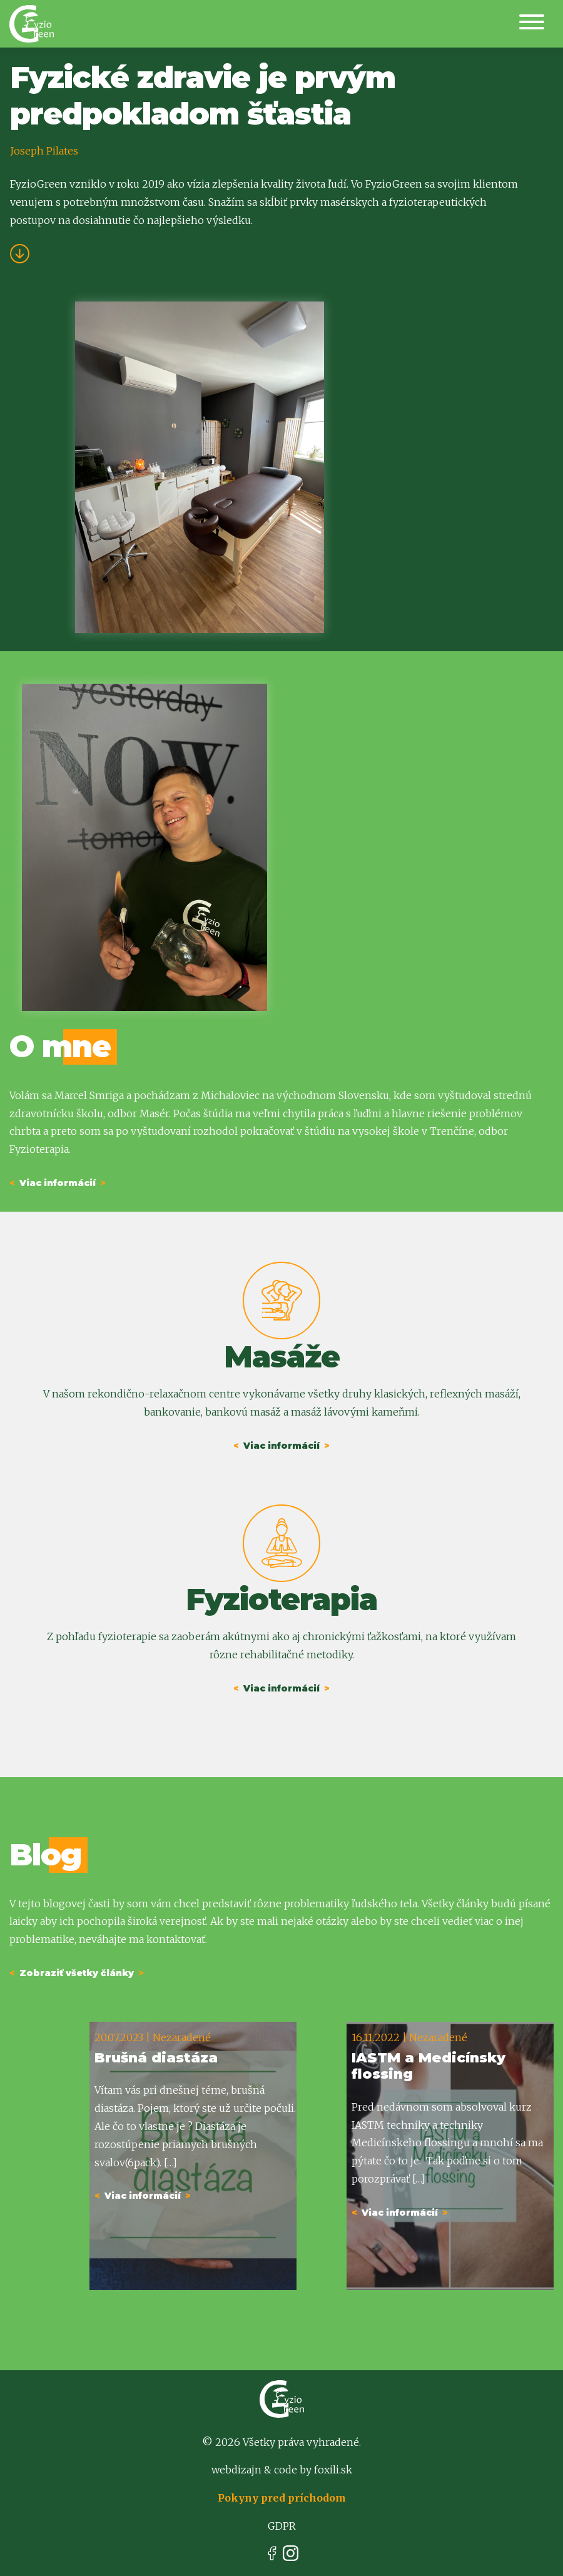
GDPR (282, 2526)
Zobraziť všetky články (76, 1973)
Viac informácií (57, 1183)
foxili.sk (333, 2469)
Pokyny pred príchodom (282, 2498)
